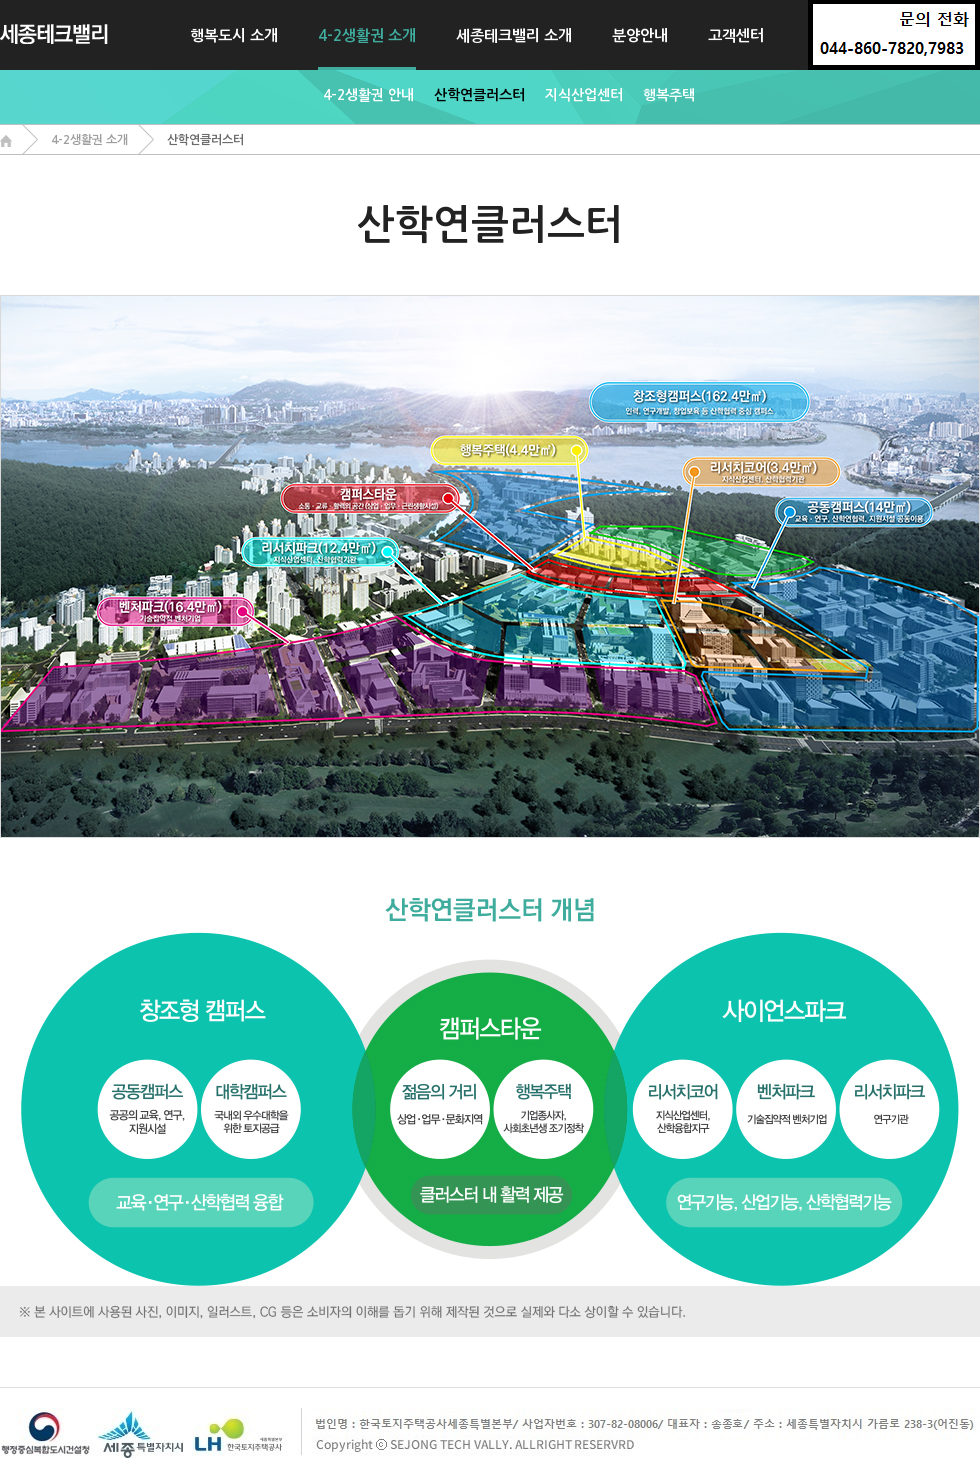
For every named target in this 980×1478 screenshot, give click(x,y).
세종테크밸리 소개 (514, 35)
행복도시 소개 (234, 35)
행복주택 (669, 95)
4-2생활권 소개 (367, 35)
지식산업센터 (584, 95)
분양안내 (640, 35)
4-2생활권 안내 (368, 95)
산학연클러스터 (479, 95)
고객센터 (736, 35)
